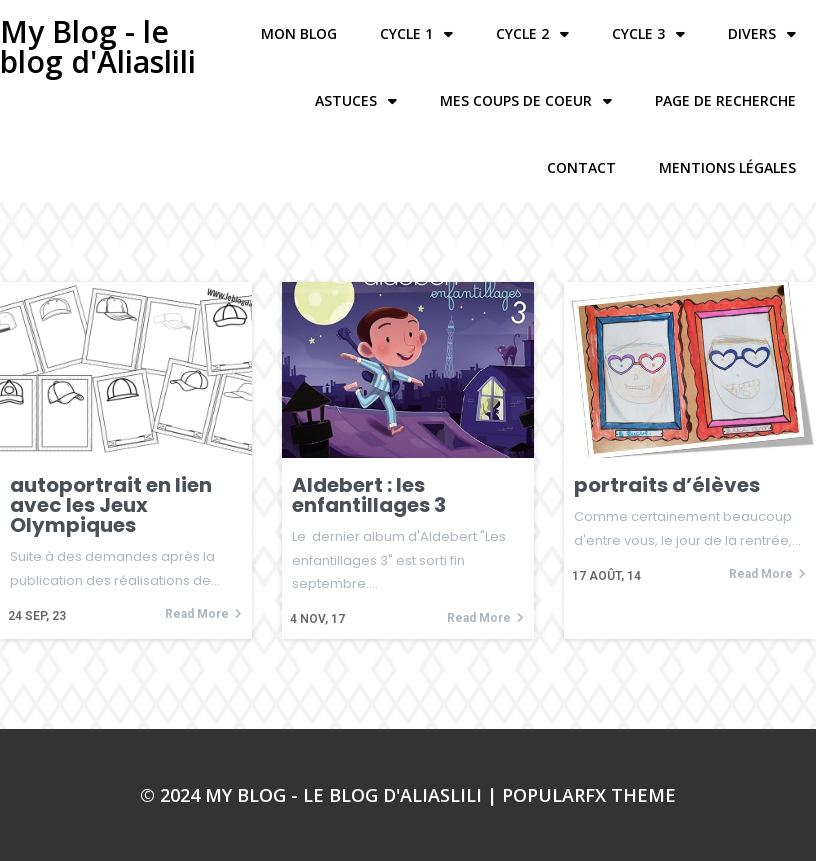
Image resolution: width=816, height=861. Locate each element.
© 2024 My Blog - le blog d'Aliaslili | (321, 795)
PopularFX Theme (589, 795)
